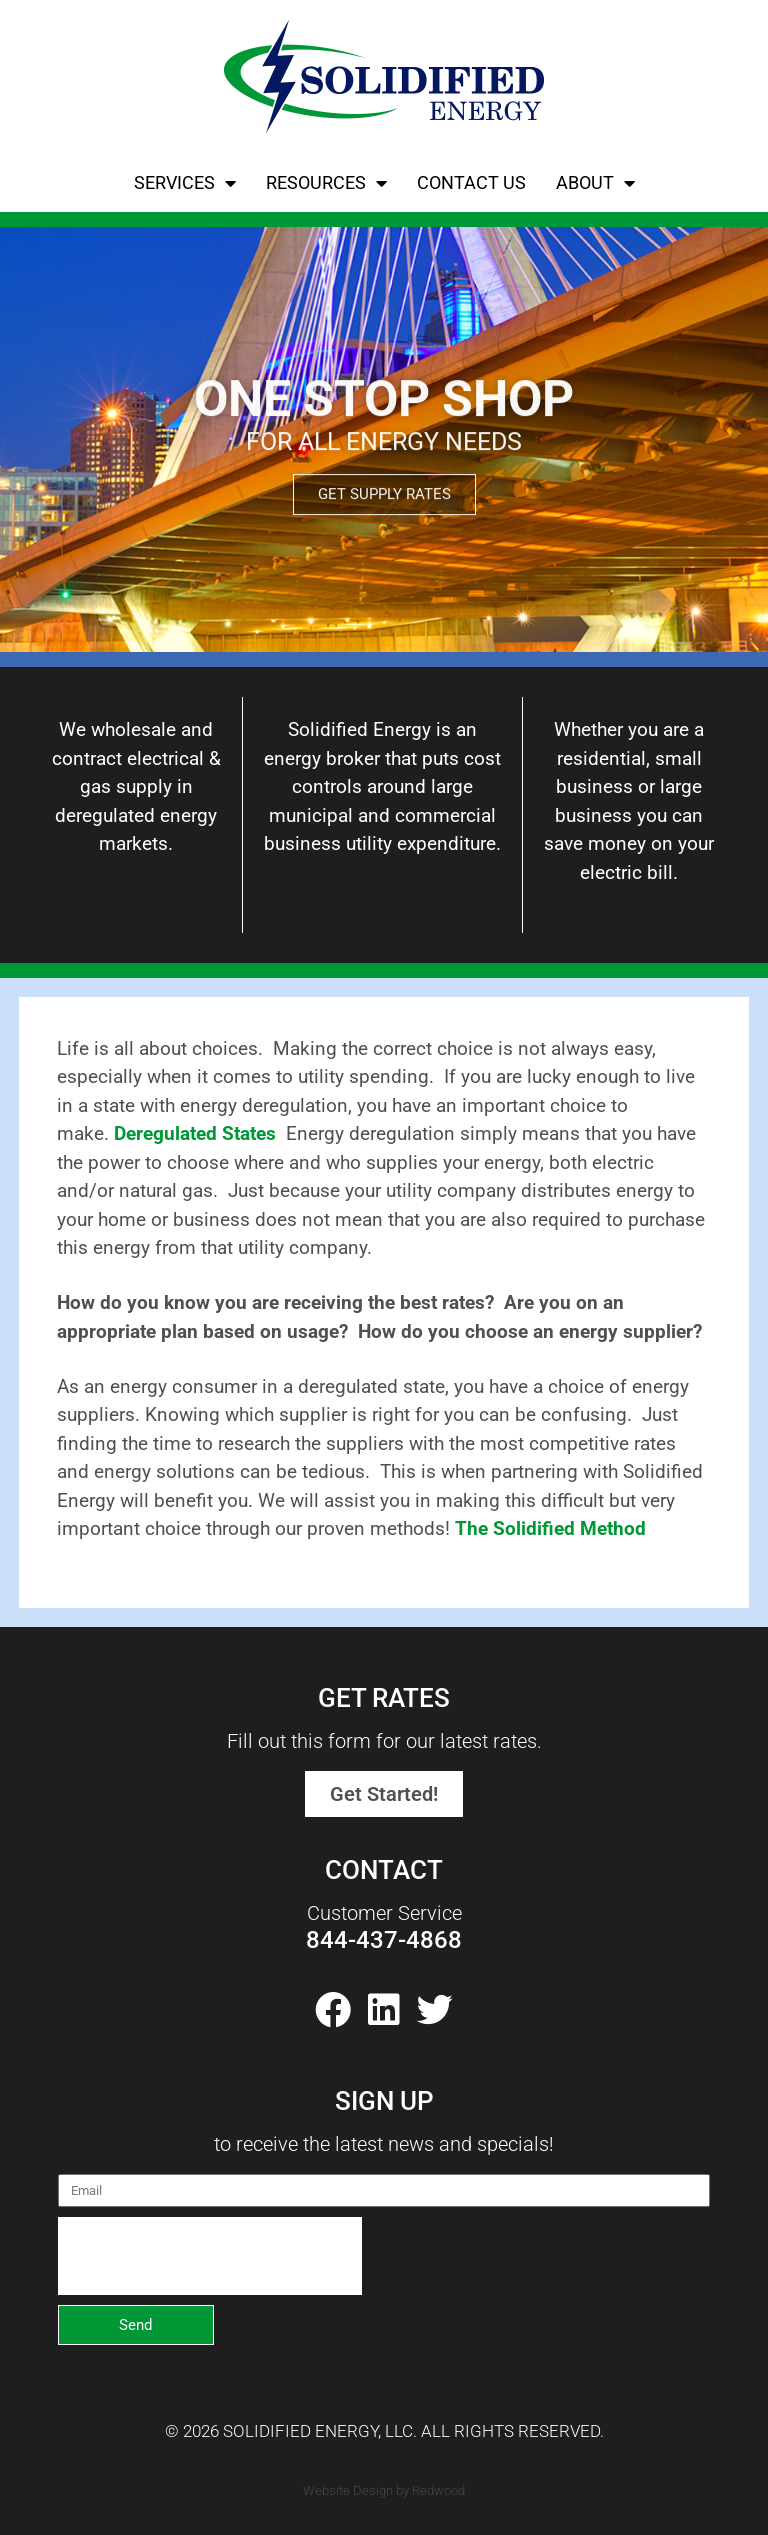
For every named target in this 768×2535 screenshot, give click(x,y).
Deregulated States (195, 1133)
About (595, 183)
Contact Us (471, 182)
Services (185, 183)
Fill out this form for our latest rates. (384, 1741)
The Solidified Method (550, 1528)
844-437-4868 (384, 1940)
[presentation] (210, 2256)
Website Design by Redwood (384, 2490)
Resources (326, 183)
